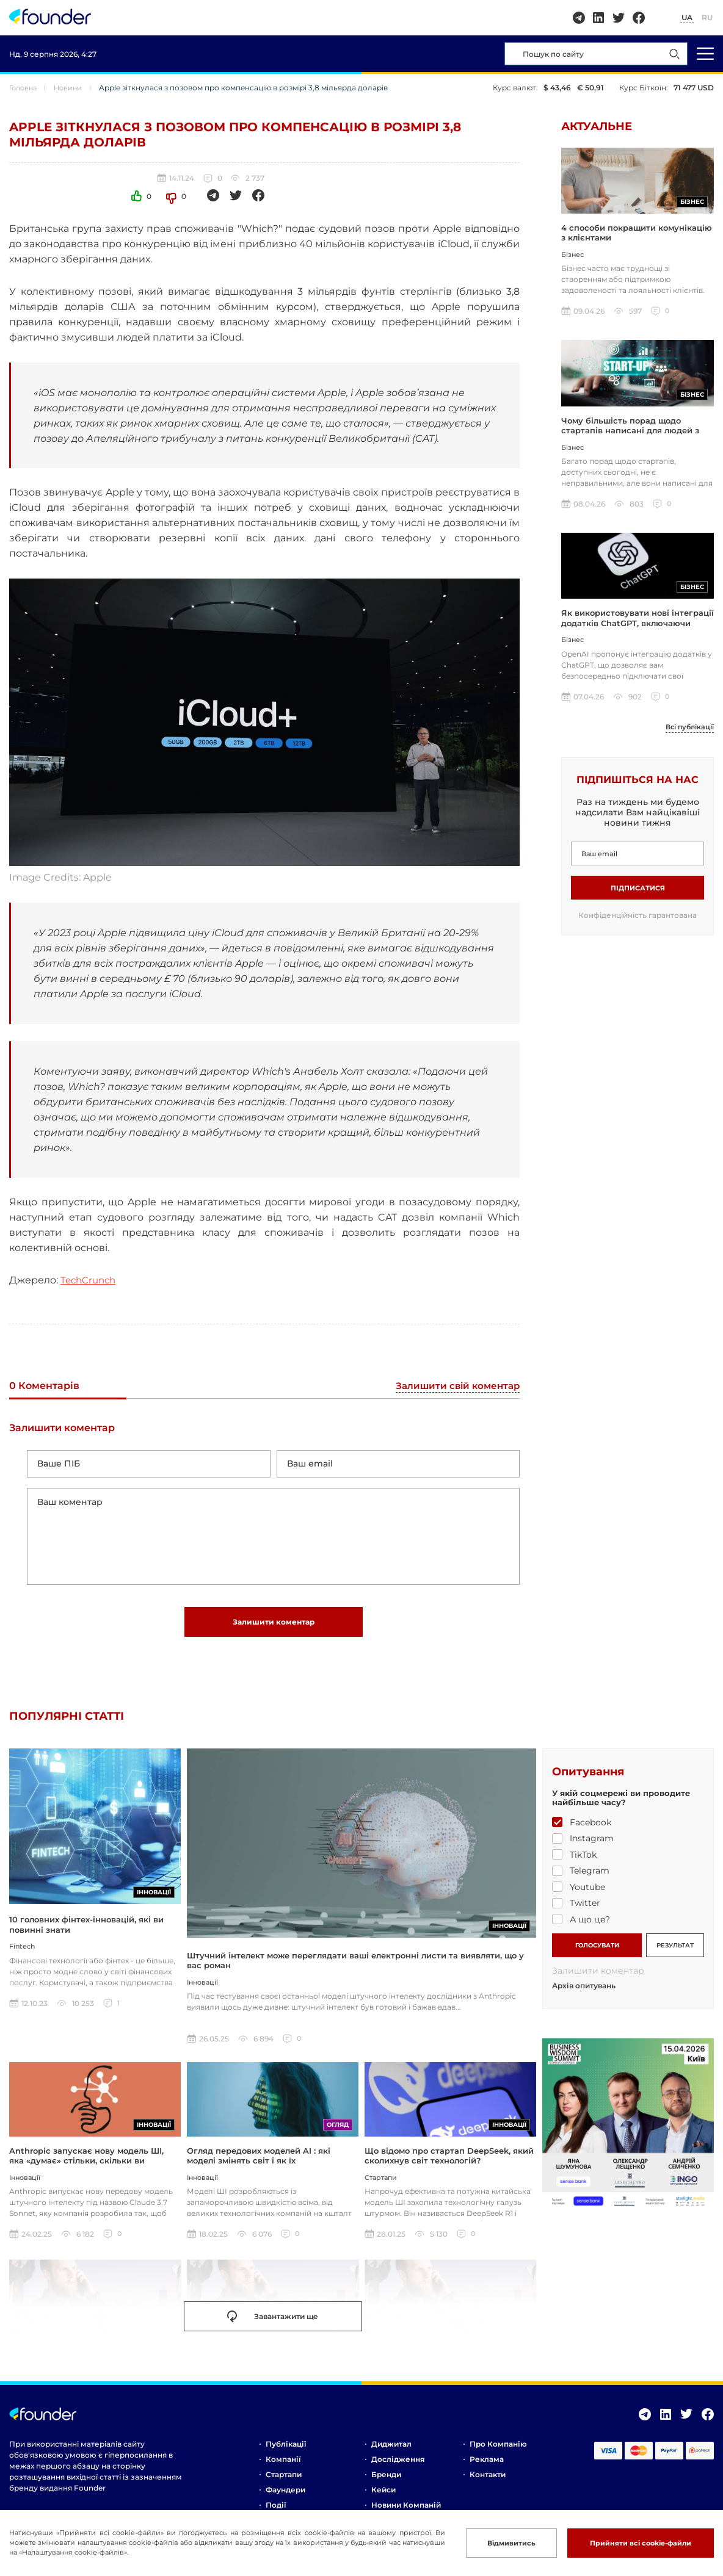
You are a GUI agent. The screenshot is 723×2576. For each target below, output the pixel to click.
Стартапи (284, 2481)
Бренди (386, 2481)
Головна (24, 87)
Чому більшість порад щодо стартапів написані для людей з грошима (630, 434)
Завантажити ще (272, 2324)
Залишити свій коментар (455, 1386)
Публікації (286, 2451)
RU (707, 17)
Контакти (488, 2481)
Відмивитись (510, 2542)
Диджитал (391, 2451)
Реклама (487, 2466)
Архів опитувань (584, 1992)
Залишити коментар (273, 1628)
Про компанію (498, 2451)
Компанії (283, 2466)
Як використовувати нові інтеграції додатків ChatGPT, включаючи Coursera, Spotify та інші (637, 628)
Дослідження (397, 2466)
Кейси (383, 2497)
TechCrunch (90, 1280)
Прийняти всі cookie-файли (640, 2542)
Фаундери (285, 2497)
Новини (72, 87)
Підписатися (638, 893)
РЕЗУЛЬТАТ (675, 1951)
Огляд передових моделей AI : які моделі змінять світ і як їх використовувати (258, 2168)
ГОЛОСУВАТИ (597, 1951)
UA (686, 17)
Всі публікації (687, 732)
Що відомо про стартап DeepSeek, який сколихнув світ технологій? (449, 2163)
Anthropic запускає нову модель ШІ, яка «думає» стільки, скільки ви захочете (86, 2168)
